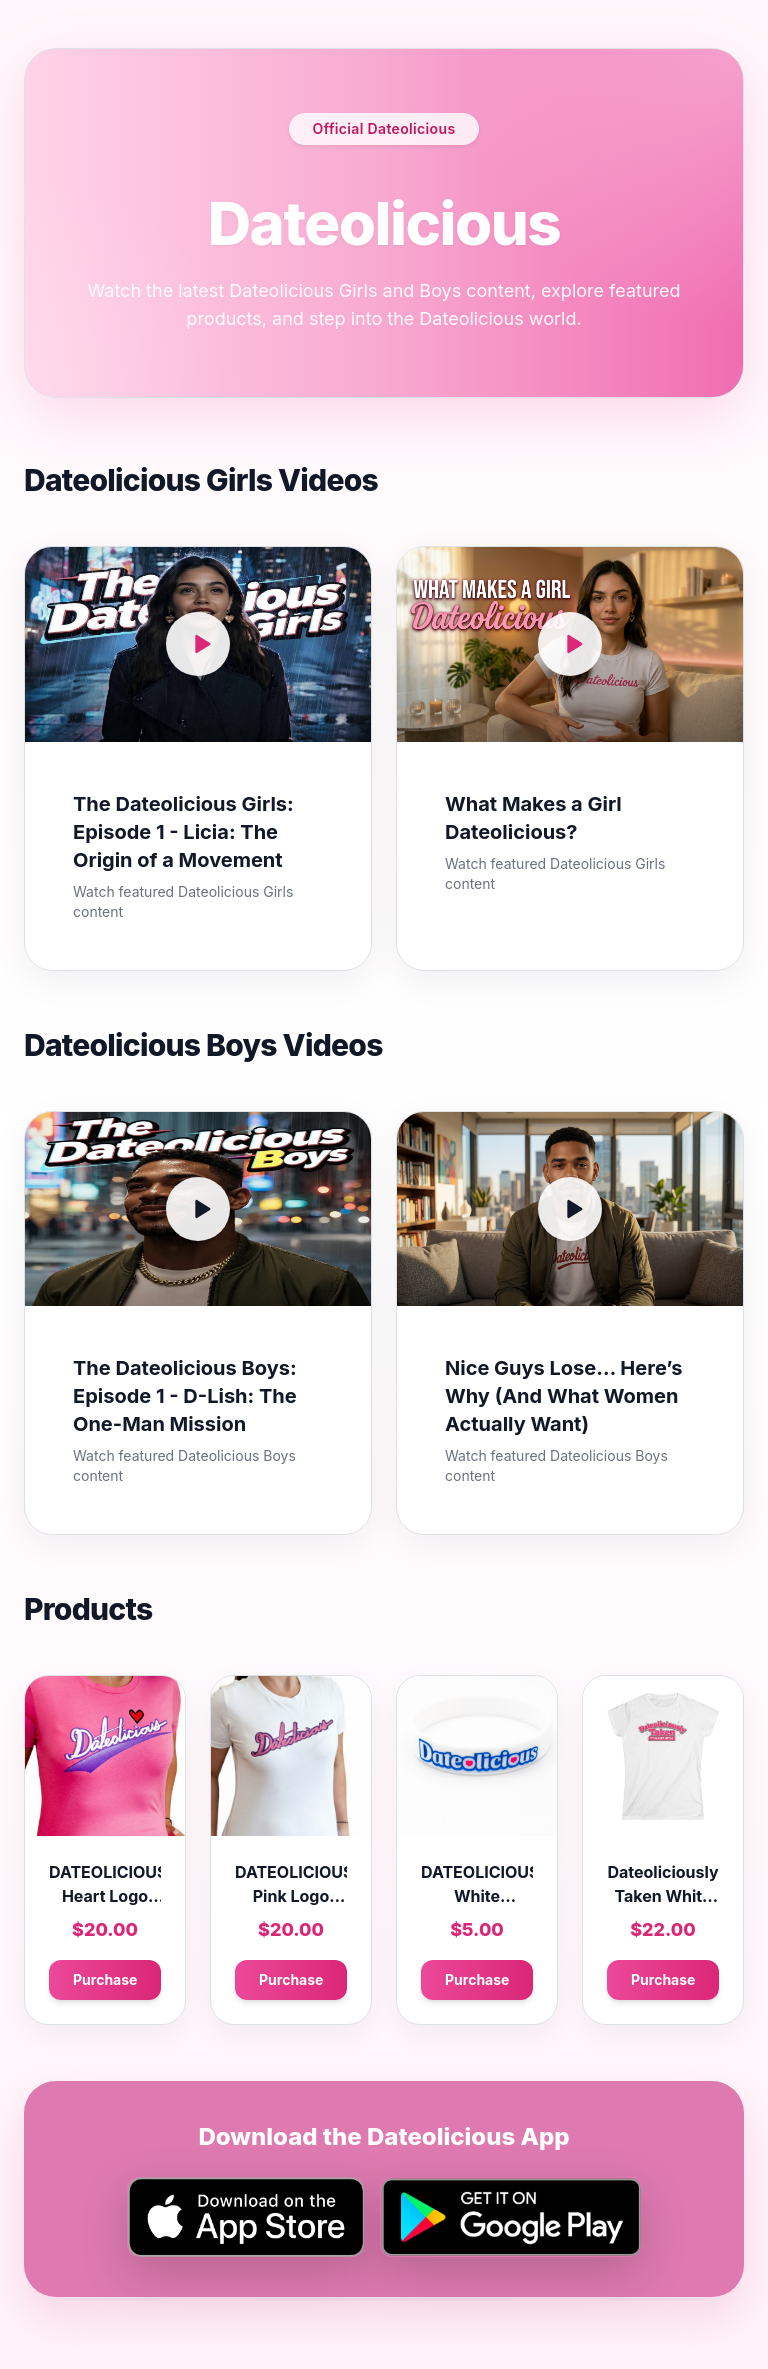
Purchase (105, 1979)
